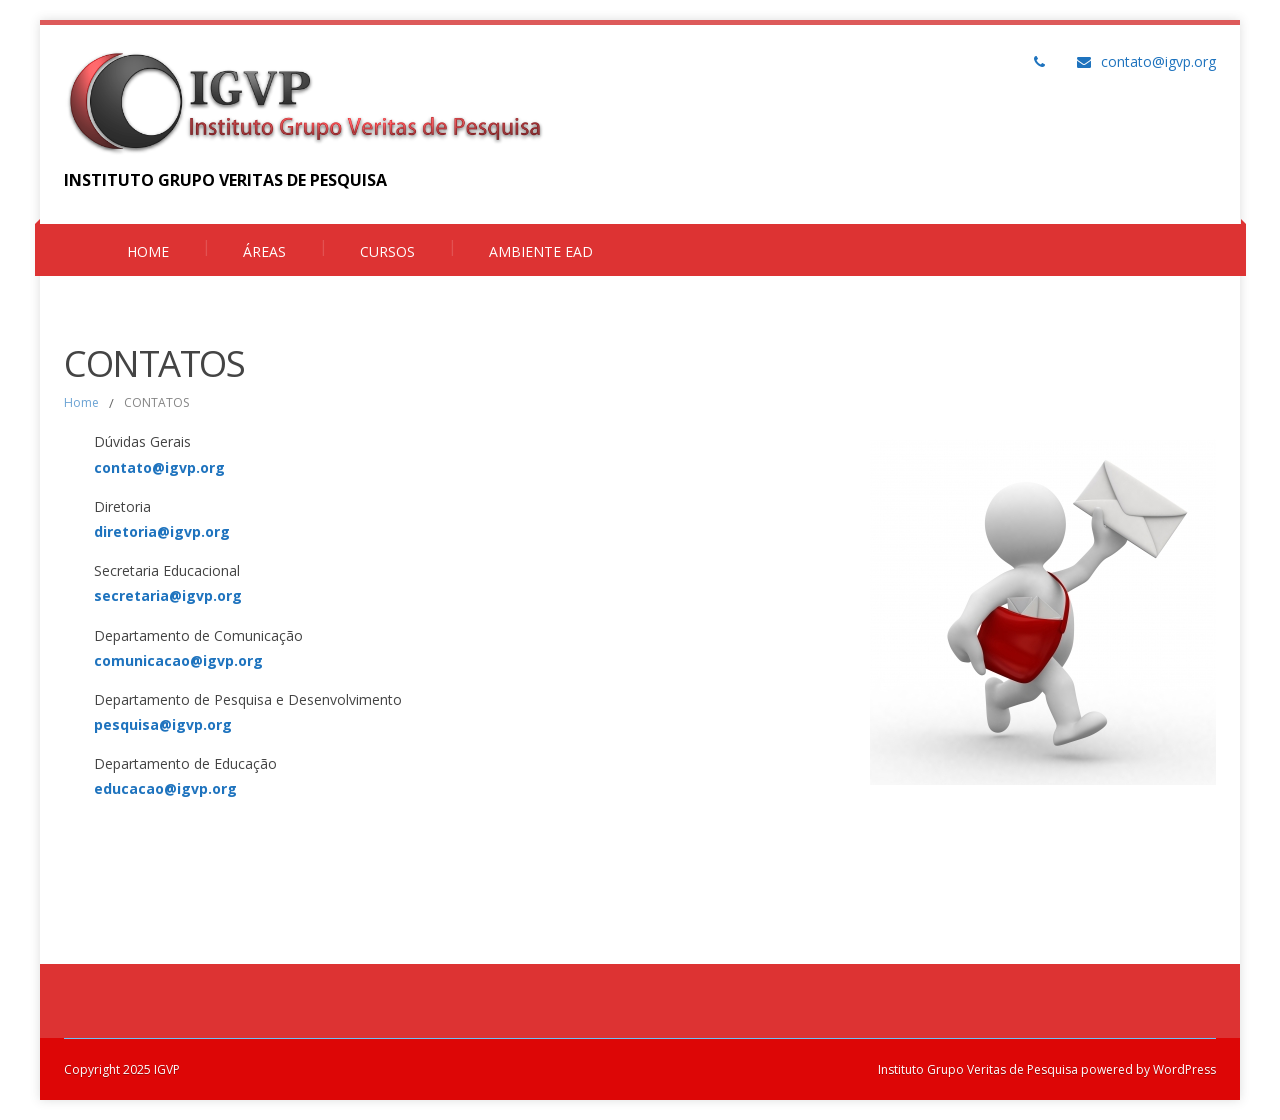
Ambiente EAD (541, 251)
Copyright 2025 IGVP (122, 1069)
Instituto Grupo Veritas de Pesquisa (978, 1069)
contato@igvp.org (1158, 61)
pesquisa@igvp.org (163, 724)
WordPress (1183, 1069)
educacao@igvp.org (165, 788)
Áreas (264, 251)
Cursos (387, 251)
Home (148, 251)
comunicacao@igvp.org (178, 660)
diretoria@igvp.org (162, 531)
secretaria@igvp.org (168, 595)
